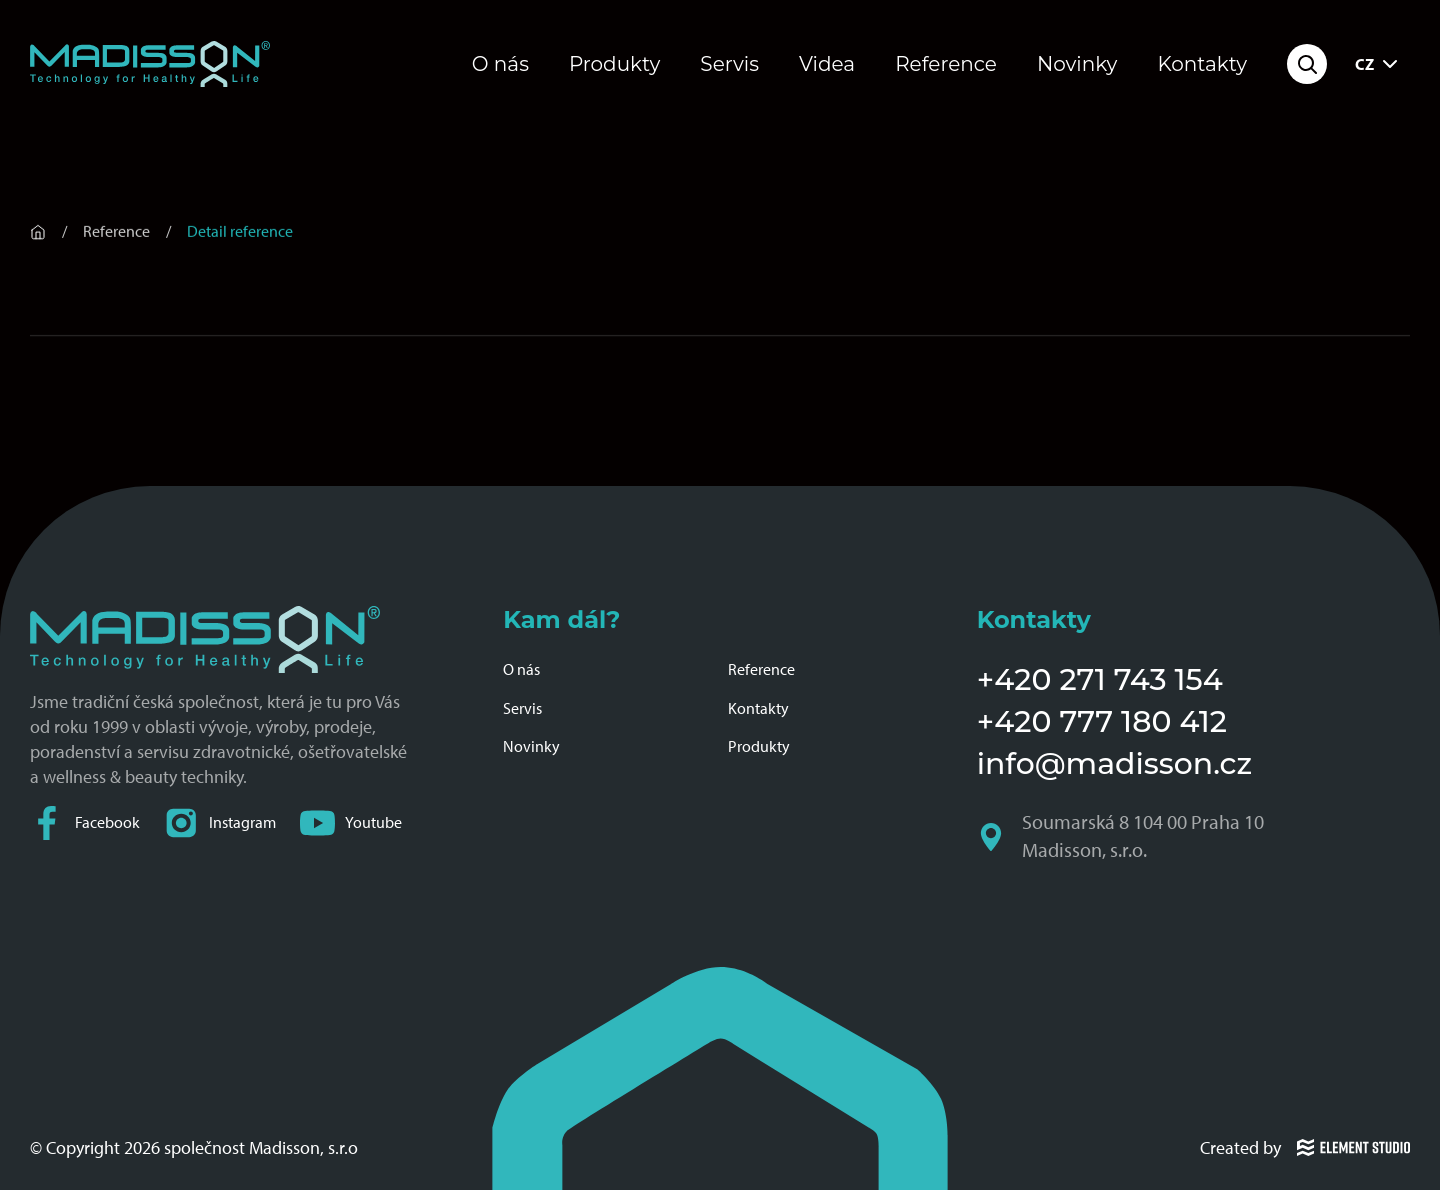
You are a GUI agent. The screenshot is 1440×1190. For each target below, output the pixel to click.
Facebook (85, 822)
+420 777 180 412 (1102, 721)
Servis (729, 64)
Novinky (1077, 64)
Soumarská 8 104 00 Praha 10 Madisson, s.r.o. (1122, 837)
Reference (946, 64)
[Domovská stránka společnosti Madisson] (150, 64)
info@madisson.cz (1114, 763)
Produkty (614, 64)
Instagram (220, 822)
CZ (1378, 64)
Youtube (351, 822)
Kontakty (1202, 64)
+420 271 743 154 (1100, 679)
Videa (827, 64)
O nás (500, 64)
